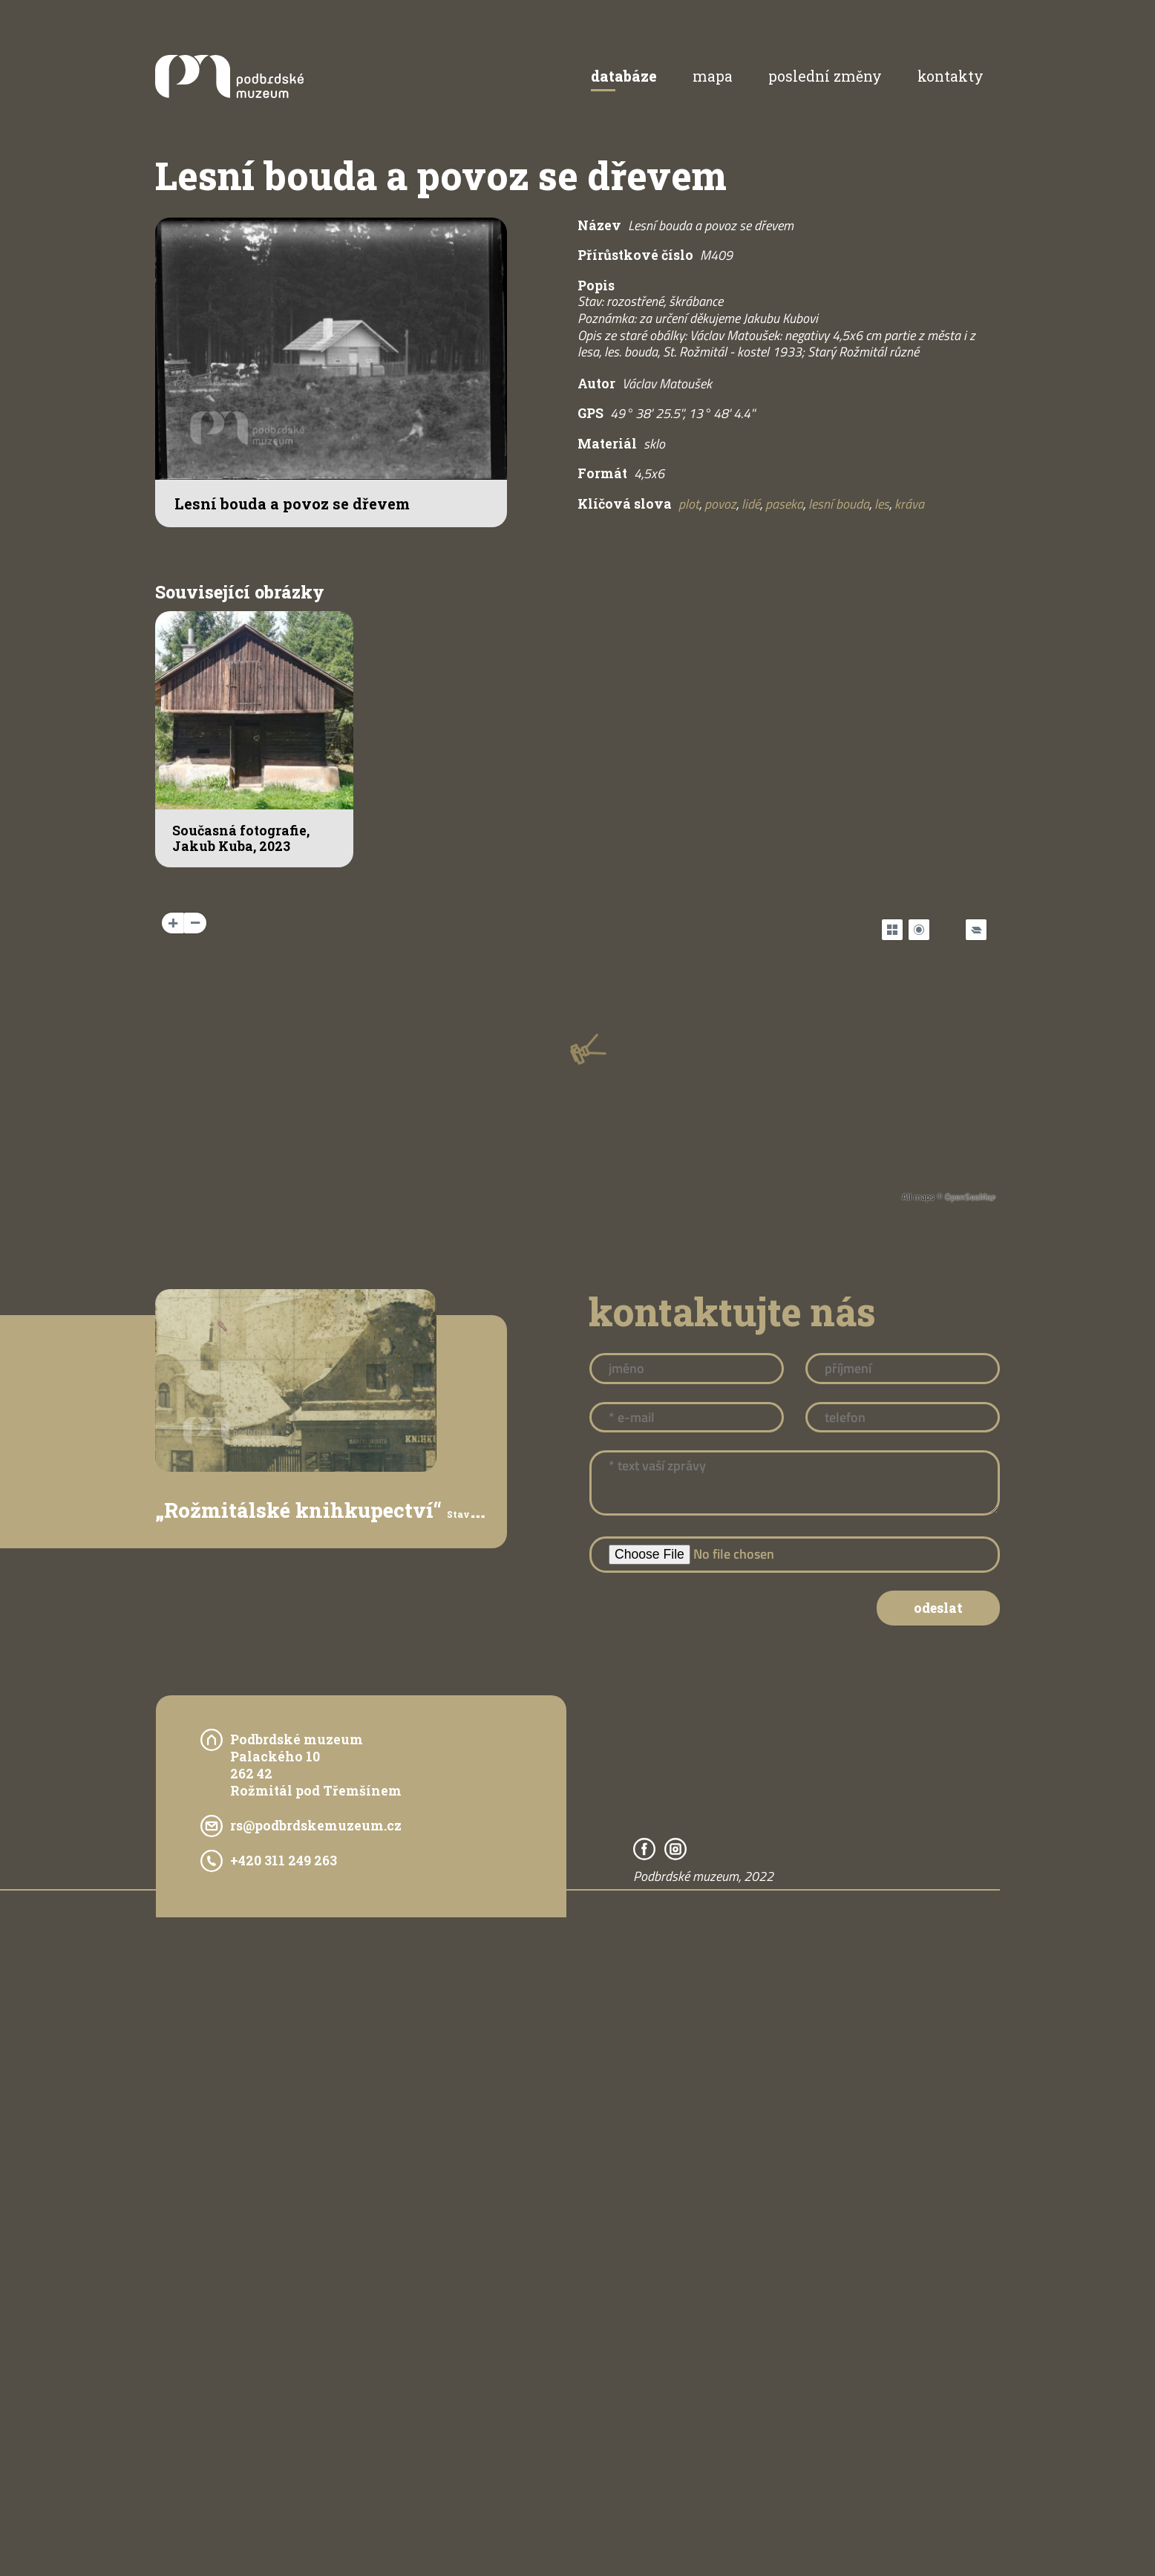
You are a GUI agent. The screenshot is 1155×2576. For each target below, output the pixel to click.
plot (688, 504)
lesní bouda (838, 504)
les (881, 504)
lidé (751, 504)
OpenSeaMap (970, 1197)
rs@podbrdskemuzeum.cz (316, 1825)
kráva (909, 504)
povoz (720, 504)
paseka (784, 504)
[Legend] (976, 929)
